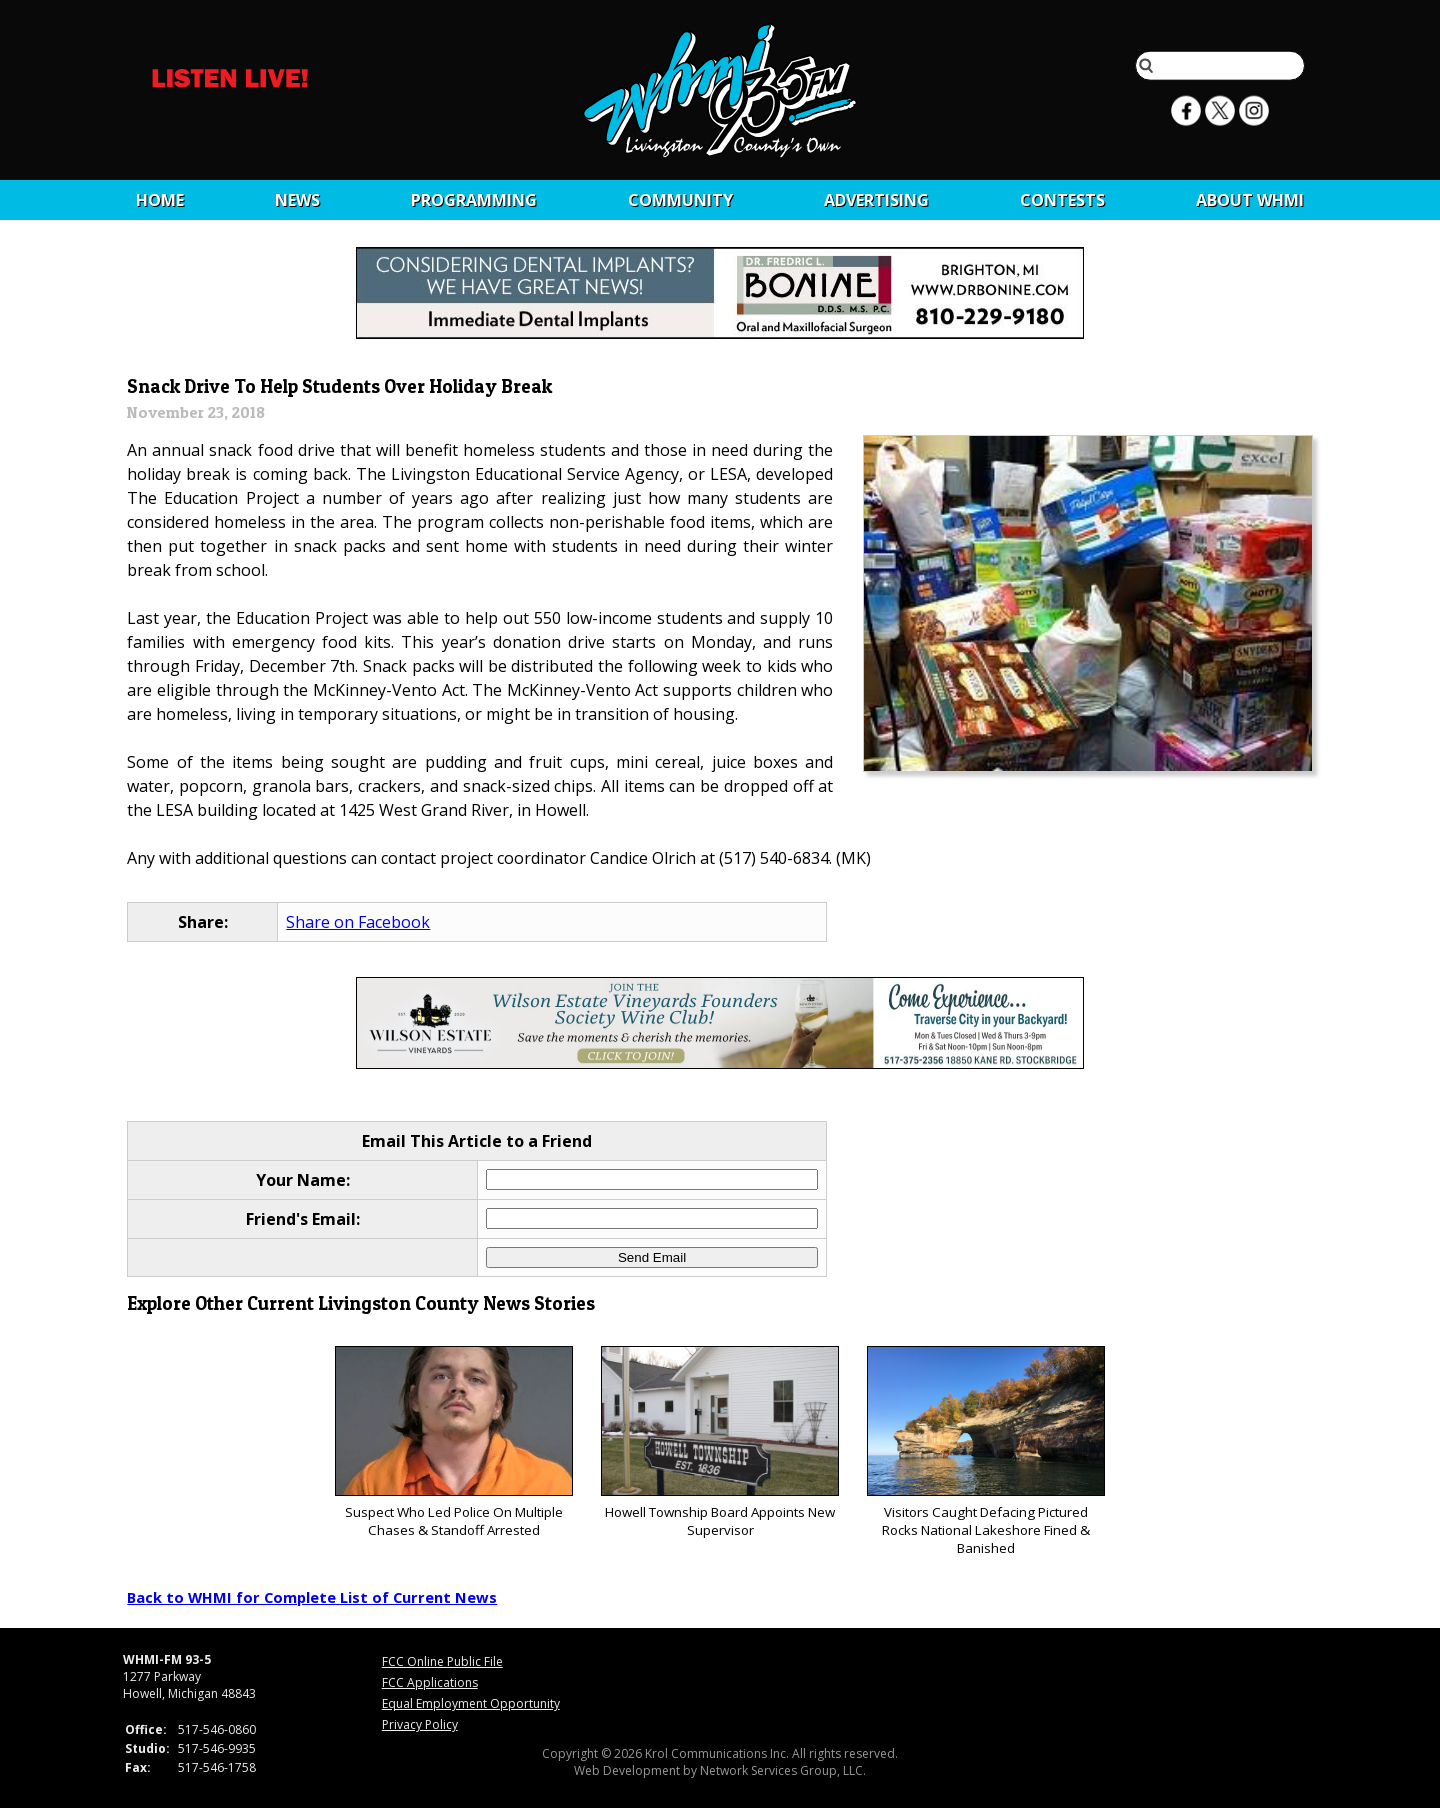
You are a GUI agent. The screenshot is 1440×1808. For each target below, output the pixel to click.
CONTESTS (1062, 200)
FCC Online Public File (442, 1661)
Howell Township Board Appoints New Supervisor (719, 1442)
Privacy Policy (420, 1724)
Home (160, 200)
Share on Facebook (358, 922)
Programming (474, 200)
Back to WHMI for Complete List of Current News (312, 1597)
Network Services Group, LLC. (783, 1770)
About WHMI (1250, 200)
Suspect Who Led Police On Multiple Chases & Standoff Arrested (453, 1442)
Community (680, 200)
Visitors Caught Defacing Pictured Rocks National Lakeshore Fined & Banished (985, 1451)
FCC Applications (430, 1682)
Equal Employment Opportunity (471, 1703)
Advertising (876, 200)
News (297, 200)
